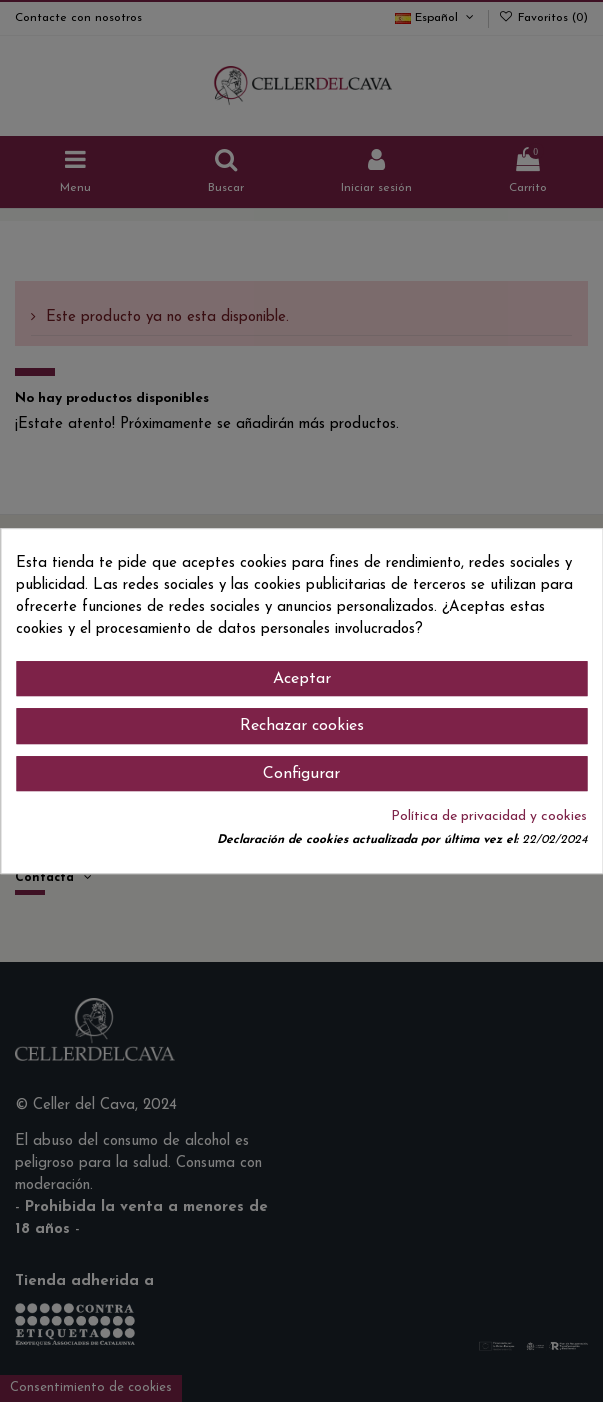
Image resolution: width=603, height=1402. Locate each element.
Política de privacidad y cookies (489, 816)
